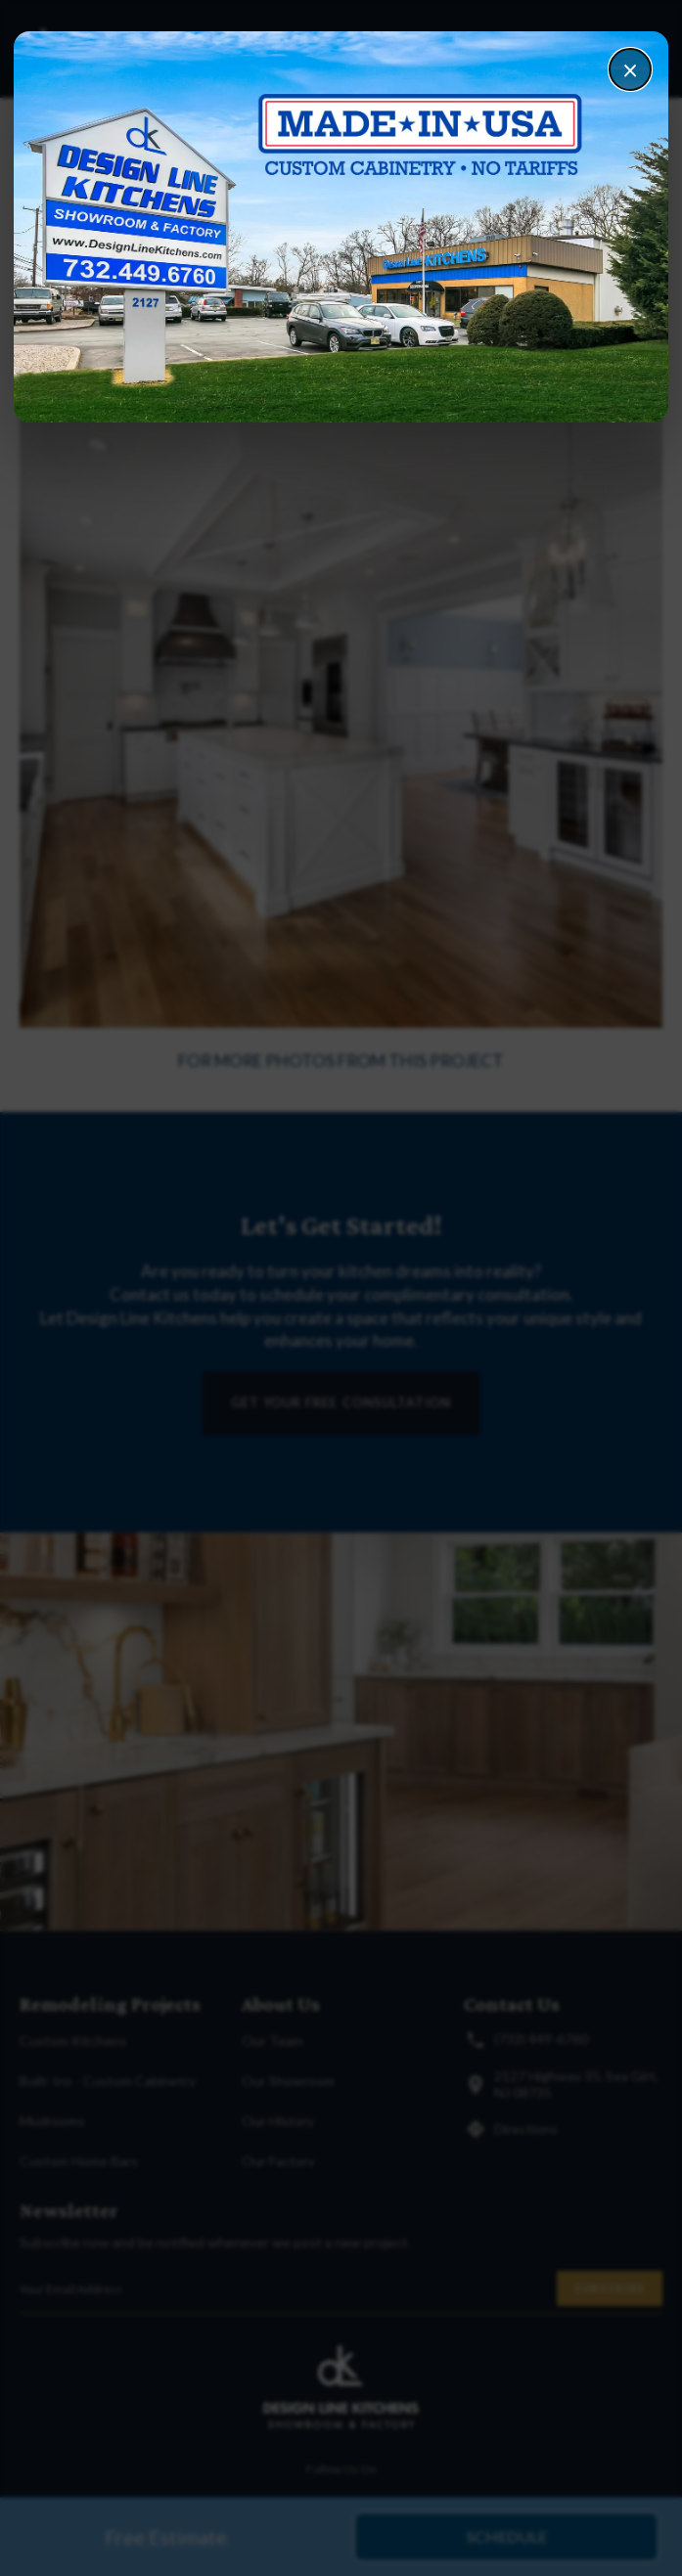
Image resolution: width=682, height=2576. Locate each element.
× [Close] (630, 69)
